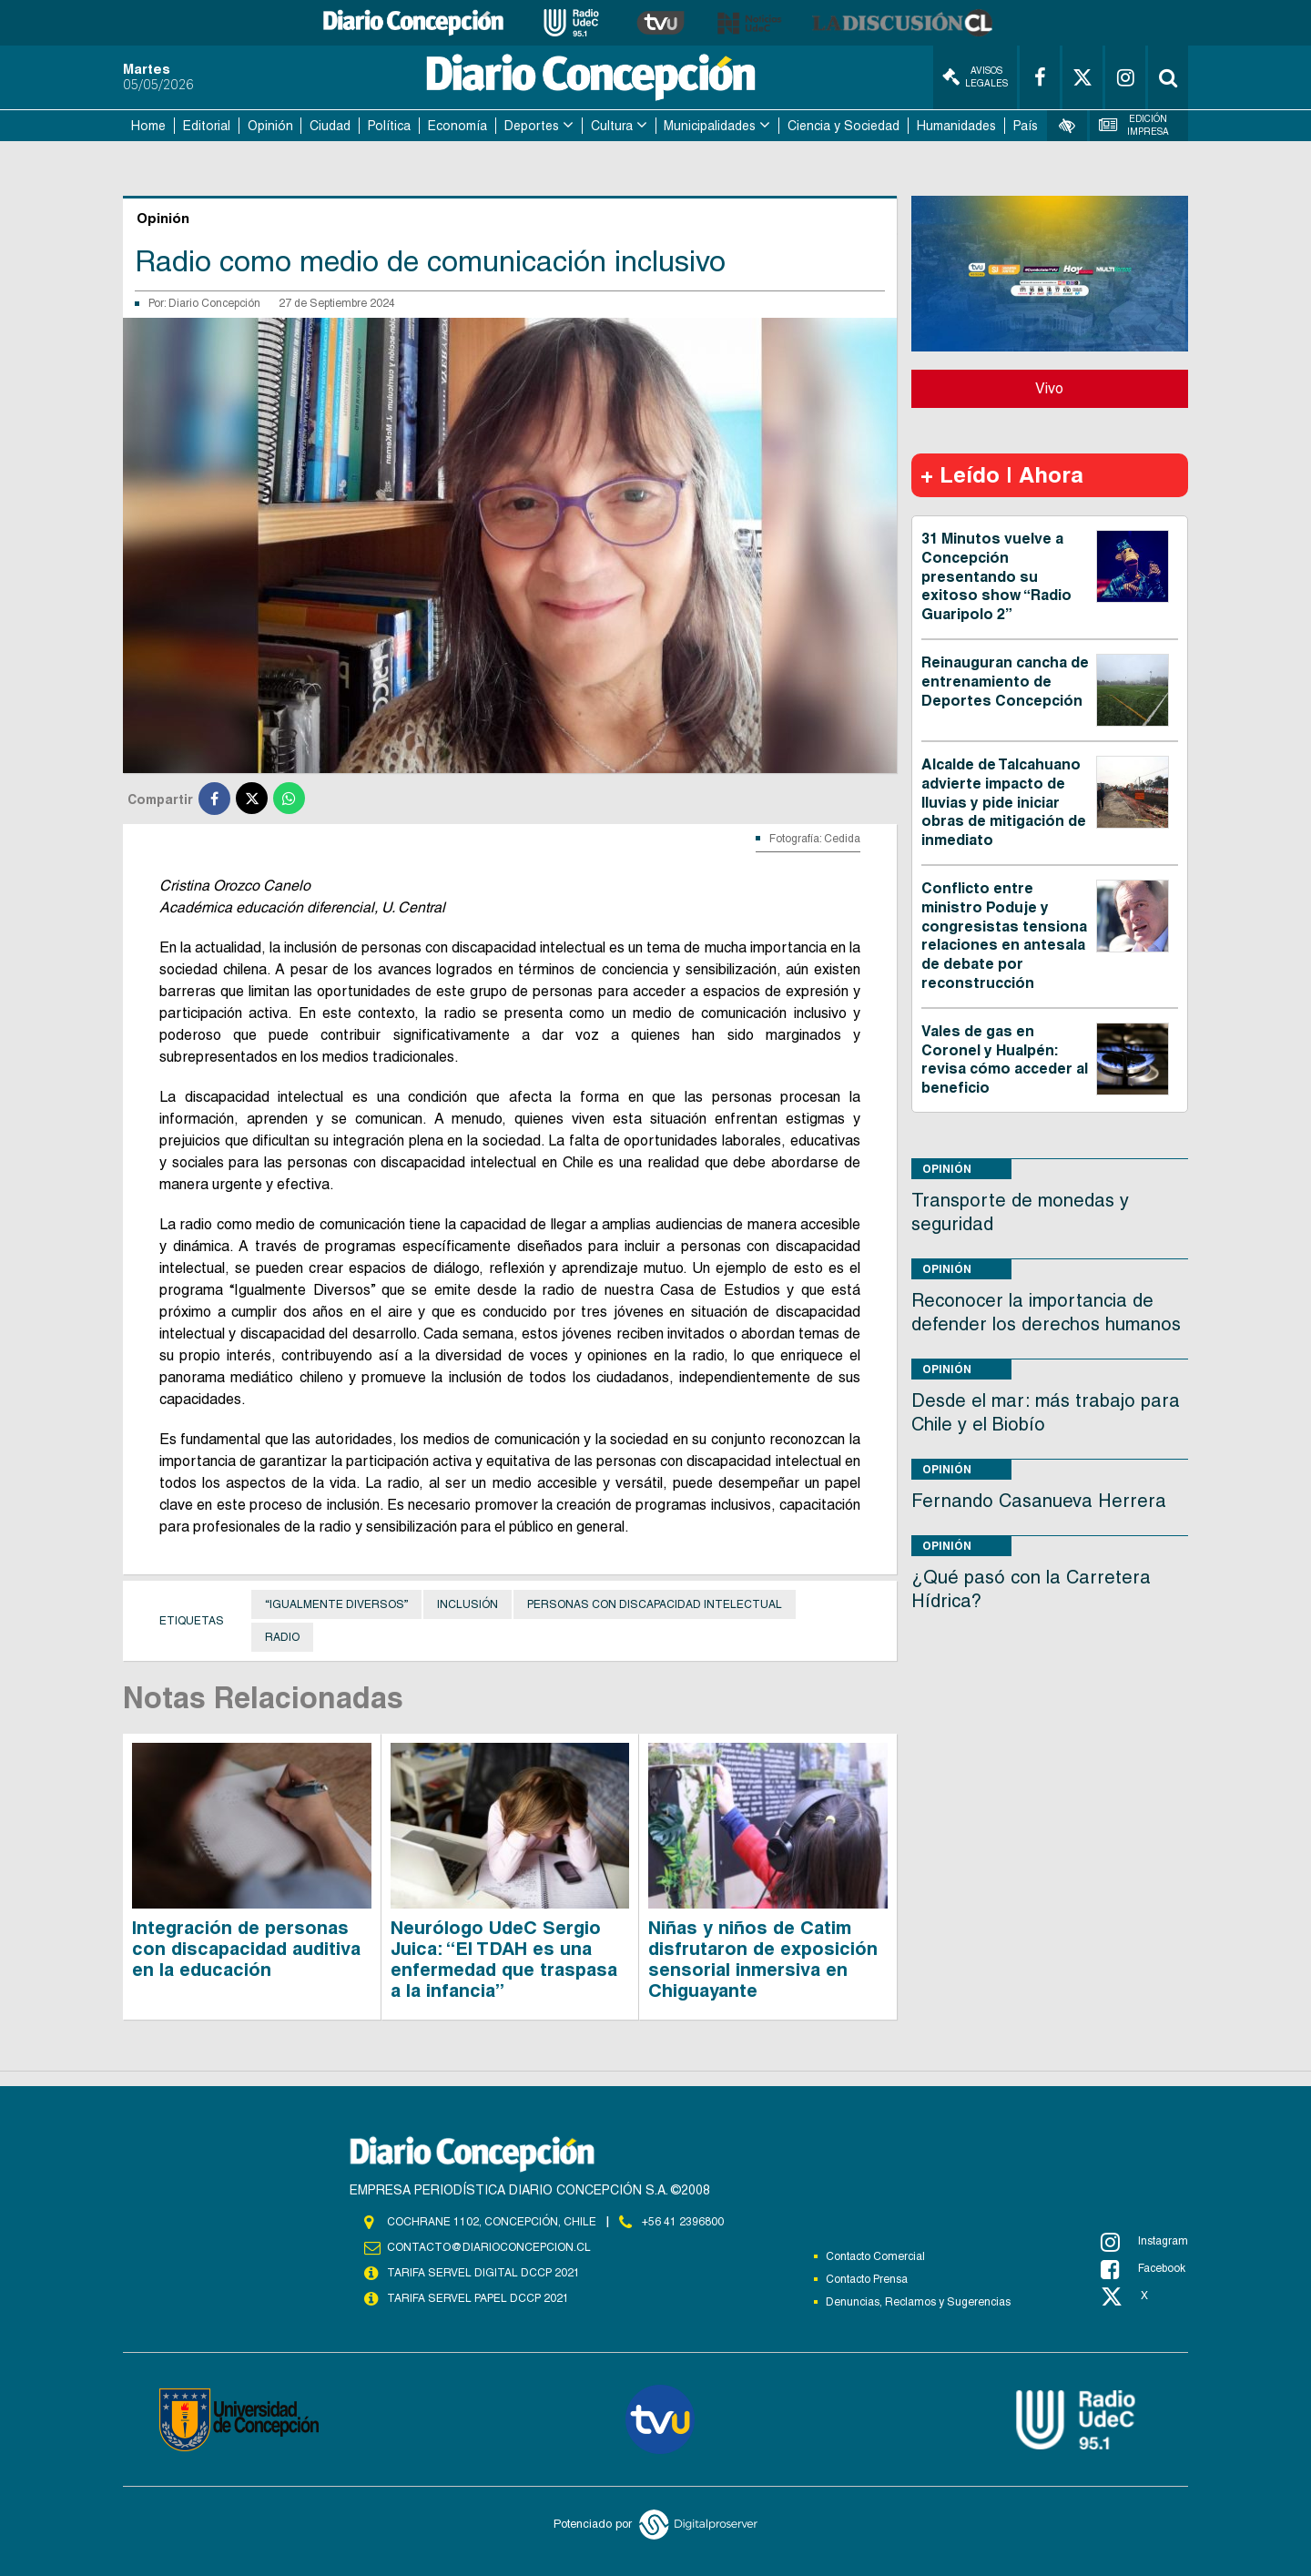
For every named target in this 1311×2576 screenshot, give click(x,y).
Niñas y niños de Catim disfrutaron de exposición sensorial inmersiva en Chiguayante (763, 1959)
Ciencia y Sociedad (843, 125)
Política (389, 125)
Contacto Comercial (875, 2256)
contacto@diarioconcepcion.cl (489, 2247)
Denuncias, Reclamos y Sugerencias (918, 2302)
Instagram (1144, 2242)
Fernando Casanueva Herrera (1038, 1501)
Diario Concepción (214, 303)
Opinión (270, 125)
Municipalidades (710, 125)
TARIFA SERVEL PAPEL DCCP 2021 (478, 2298)
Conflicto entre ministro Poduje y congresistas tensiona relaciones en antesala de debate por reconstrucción (1004, 936)
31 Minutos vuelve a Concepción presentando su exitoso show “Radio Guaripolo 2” (996, 576)
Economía (457, 125)
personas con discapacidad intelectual (654, 1604)
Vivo (1049, 388)
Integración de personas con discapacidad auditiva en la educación (246, 1948)
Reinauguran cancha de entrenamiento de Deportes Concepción (1005, 681)
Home (148, 125)
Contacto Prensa (867, 2279)
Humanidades (956, 125)
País (1025, 125)
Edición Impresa (1134, 125)
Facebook (1143, 2269)
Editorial (206, 125)
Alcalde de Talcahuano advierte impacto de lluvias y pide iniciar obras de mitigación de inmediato (1003, 802)
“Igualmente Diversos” (336, 1604)
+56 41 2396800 (683, 2221)
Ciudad (330, 125)
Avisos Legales (975, 77)
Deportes (531, 125)
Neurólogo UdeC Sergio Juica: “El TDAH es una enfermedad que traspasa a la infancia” (504, 1959)
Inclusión (467, 1604)
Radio (282, 1637)
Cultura (612, 125)
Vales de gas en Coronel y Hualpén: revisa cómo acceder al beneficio (1004, 1059)
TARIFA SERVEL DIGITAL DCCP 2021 (483, 2272)
